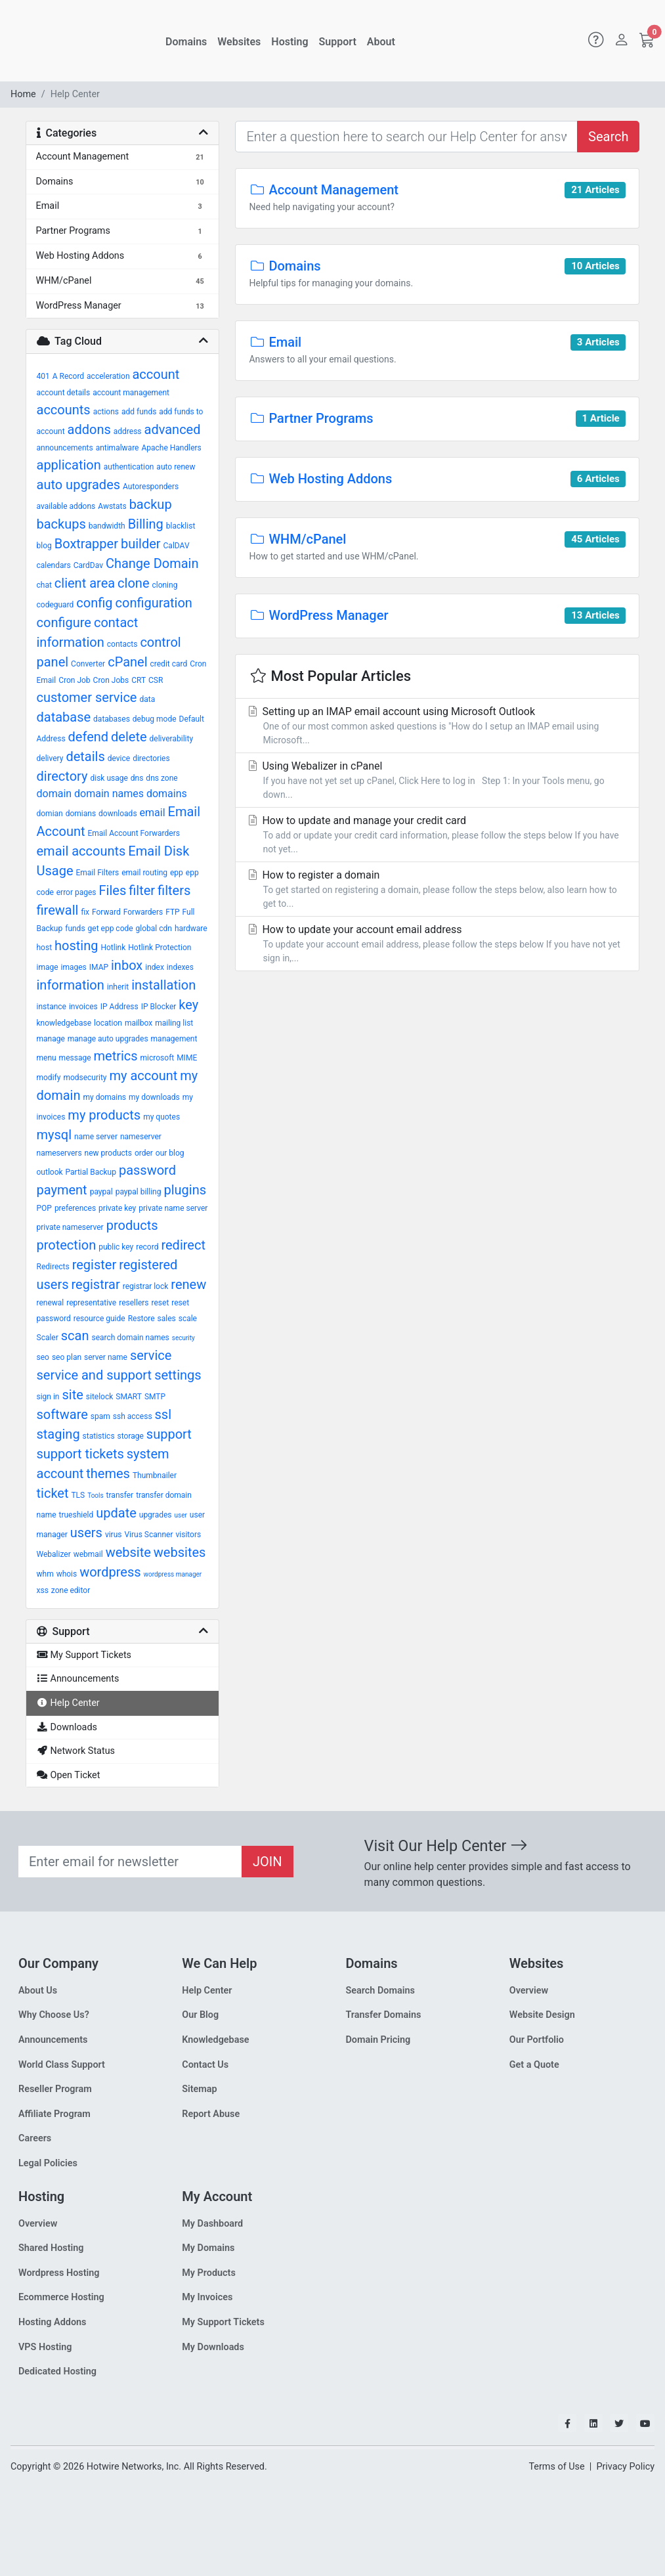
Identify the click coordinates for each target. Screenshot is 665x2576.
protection (67, 1245)
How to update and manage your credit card (437, 835)
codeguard (55, 604)
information (70, 985)
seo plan (66, 1357)
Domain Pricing (378, 2039)
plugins (184, 1190)
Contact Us (205, 2064)
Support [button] (337, 41)
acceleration (108, 376)
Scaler (47, 1337)
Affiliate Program (54, 2114)
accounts (64, 410)
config (94, 603)
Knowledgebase (215, 2039)
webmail (88, 1554)
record (147, 1247)
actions (106, 411)
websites (180, 1552)
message (75, 1057)
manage (51, 1038)
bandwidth (107, 526)
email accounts (81, 851)
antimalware (117, 447)
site (72, 1395)
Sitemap (199, 2089)
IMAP (98, 967)
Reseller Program (55, 2089)
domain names (109, 793)
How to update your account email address (437, 944)
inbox (126, 965)
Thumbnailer (155, 1475)
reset (160, 1302)
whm (45, 1574)
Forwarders (143, 912)
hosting (76, 945)
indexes (180, 967)
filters (174, 890)
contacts (122, 644)
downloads (117, 813)
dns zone (161, 778)
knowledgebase (64, 1023)
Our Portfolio (536, 2039)
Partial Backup (91, 1172)
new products (108, 1153)
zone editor (70, 1590)
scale (188, 1318)
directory (62, 776)
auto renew (175, 466)
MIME (187, 1057)
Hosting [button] (289, 41)
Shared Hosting (51, 2248)
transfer (120, 1495)
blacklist (181, 526)
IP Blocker (159, 1006)
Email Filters (97, 872)
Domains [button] (186, 41)
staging (58, 1434)
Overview (528, 1990)
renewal (50, 1302)
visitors (188, 1534)
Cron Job (74, 680)
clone (133, 583)
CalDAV (176, 545)
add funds (138, 411)
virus (113, 1534)
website (128, 1552)
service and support (94, 1375)
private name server (173, 1208)
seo (43, 1357)
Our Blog (200, 2014)
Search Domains (380, 1990)
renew (188, 1284)
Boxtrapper (86, 544)
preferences (75, 1208)
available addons (66, 506)
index (154, 967)
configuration (154, 603)
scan (75, 1335)
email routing (144, 872)
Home (23, 94)
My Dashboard (212, 2223)
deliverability (172, 738)
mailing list (174, 1023)
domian (50, 813)
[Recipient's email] (130, 1861)
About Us (37, 1990)
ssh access (132, 1416)
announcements (65, 447)
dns (137, 778)
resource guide (99, 1318)
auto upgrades (79, 484)
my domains (104, 1097)
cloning (164, 585)
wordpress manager (173, 1574)
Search (608, 136)
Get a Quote (534, 2064)
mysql (54, 1135)
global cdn (154, 928)
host (45, 947)
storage (131, 1436)
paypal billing (138, 1191)
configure (64, 622)
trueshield (76, 1514)
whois (66, 1574)
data (147, 699)
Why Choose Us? (53, 2014)
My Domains (208, 2248)
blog (44, 545)
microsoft (157, 1057)
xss (43, 1590)
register (94, 1265)
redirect (183, 1245)
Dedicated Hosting (57, 2371)
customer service (87, 697)
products (132, 1225)
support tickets (80, 1454)
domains (166, 793)
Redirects (53, 1266)
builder (141, 544)
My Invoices (207, 2297)
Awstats (112, 506)
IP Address (119, 1006)
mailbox (138, 1023)
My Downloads (213, 2347)
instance (51, 1006)
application (69, 465)
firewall (58, 910)
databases (111, 719)
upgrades (155, 1514)
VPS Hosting (45, 2347)
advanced (172, 429)
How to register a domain (437, 890)
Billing (145, 524)
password (147, 1170)
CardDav (88, 565)
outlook (50, 1172)
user (181, 1515)
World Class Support (61, 2064)
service (151, 1355)
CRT (138, 680)
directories (151, 758)
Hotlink (112, 947)
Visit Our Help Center (446, 1846)
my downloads (154, 1097)
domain (54, 793)
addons (89, 429)
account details (64, 392)
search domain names (130, 1337)
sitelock (100, 1396)
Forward (106, 912)
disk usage (108, 778)
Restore (141, 1318)
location (108, 1023)
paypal (101, 1191)
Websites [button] (239, 41)
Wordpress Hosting (59, 2273)
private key (117, 1208)
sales (167, 1318)
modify (49, 1077)
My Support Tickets (223, 2322)
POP (44, 1208)
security (183, 1338)
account (155, 374)
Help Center (207, 1990)
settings (177, 1375)
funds (75, 928)
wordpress (109, 1572)
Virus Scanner (148, 1534)
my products (104, 1115)
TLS (78, 1495)
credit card (169, 663)
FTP (172, 912)
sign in (48, 1396)
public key (115, 1247)
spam (100, 1416)
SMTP (154, 1396)
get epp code (110, 928)
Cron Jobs (111, 680)
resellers (133, 1302)
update (116, 1513)
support (169, 1434)
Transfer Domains (383, 2014)
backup (150, 504)
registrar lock (146, 1286)
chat (44, 585)
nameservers (59, 1153)
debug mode (155, 719)
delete (129, 737)
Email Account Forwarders (133, 833)
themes (108, 1473)
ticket (53, 1493)
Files (113, 890)
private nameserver (70, 1227)
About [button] (381, 41)
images (74, 967)
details (85, 756)
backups (61, 524)
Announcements (52, 2039)
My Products (209, 2273)
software (62, 1414)
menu (46, 1057)
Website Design (542, 2014)
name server (96, 1136)
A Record (68, 376)
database (64, 717)
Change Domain (152, 563)
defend (88, 737)
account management (131, 392)
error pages (76, 892)
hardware (191, 928)
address (128, 431)
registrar (96, 1284)
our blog (170, 1153)
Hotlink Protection (159, 947)
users (86, 1532)
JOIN (267, 1861)
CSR (155, 680)
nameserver (140, 1136)
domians (81, 813)
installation (163, 985)
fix (85, 912)
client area (84, 583)
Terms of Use (556, 2466)
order (144, 1153)
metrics (115, 1056)
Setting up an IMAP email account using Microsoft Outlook (437, 726)
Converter (88, 663)
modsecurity (84, 1077)
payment (62, 1190)
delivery (50, 758)
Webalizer (54, 1554)
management (174, 1038)
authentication (129, 466)
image (47, 967)
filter (142, 890)
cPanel (127, 662)
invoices (83, 1006)
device (119, 758)
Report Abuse (211, 2114)
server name (105, 1357)
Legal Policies (47, 2163)
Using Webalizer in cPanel (437, 781)
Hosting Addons (52, 2322)
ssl (163, 1414)
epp (176, 872)
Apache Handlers (171, 447)
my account (144, 1075)
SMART (129, 1396)
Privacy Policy (625, 2466)
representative (91, 1302)
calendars (54, 565)
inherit (118, 987)
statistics (99, 1436)
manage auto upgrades (108, 1038)
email (152, 812)
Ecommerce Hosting (61, 2297)
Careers (34, 2138)
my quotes (161, 1117)
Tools (95, 1495)
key (188, 1005)
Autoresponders (151, 486)
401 (43, 376)
